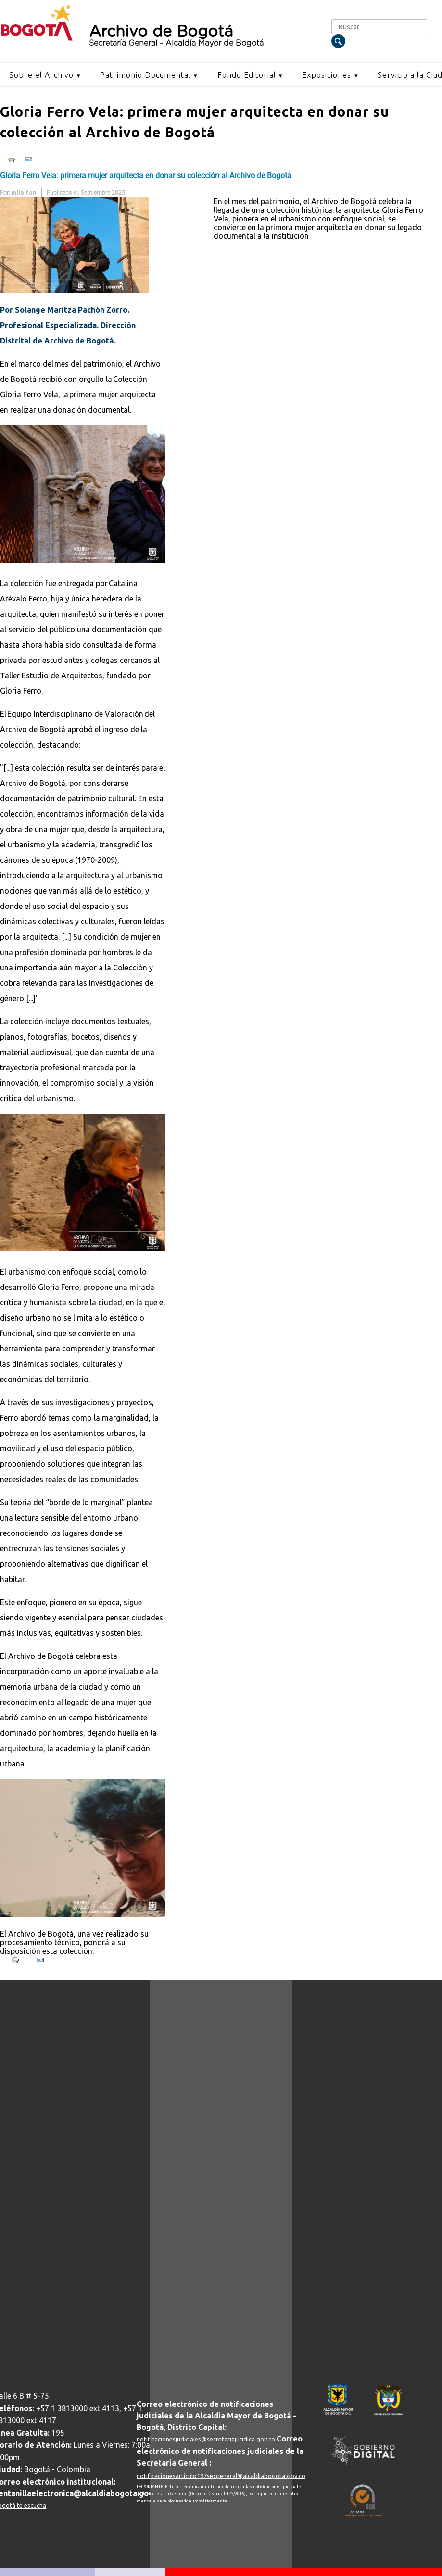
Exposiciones (326, 75)
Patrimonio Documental (145, 75)
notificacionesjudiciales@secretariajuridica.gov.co (206, 2439)
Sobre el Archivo (41, 75)
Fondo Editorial (246, 75)
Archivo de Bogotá (202, 35)
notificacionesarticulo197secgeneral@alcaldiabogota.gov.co (221, 2475)
